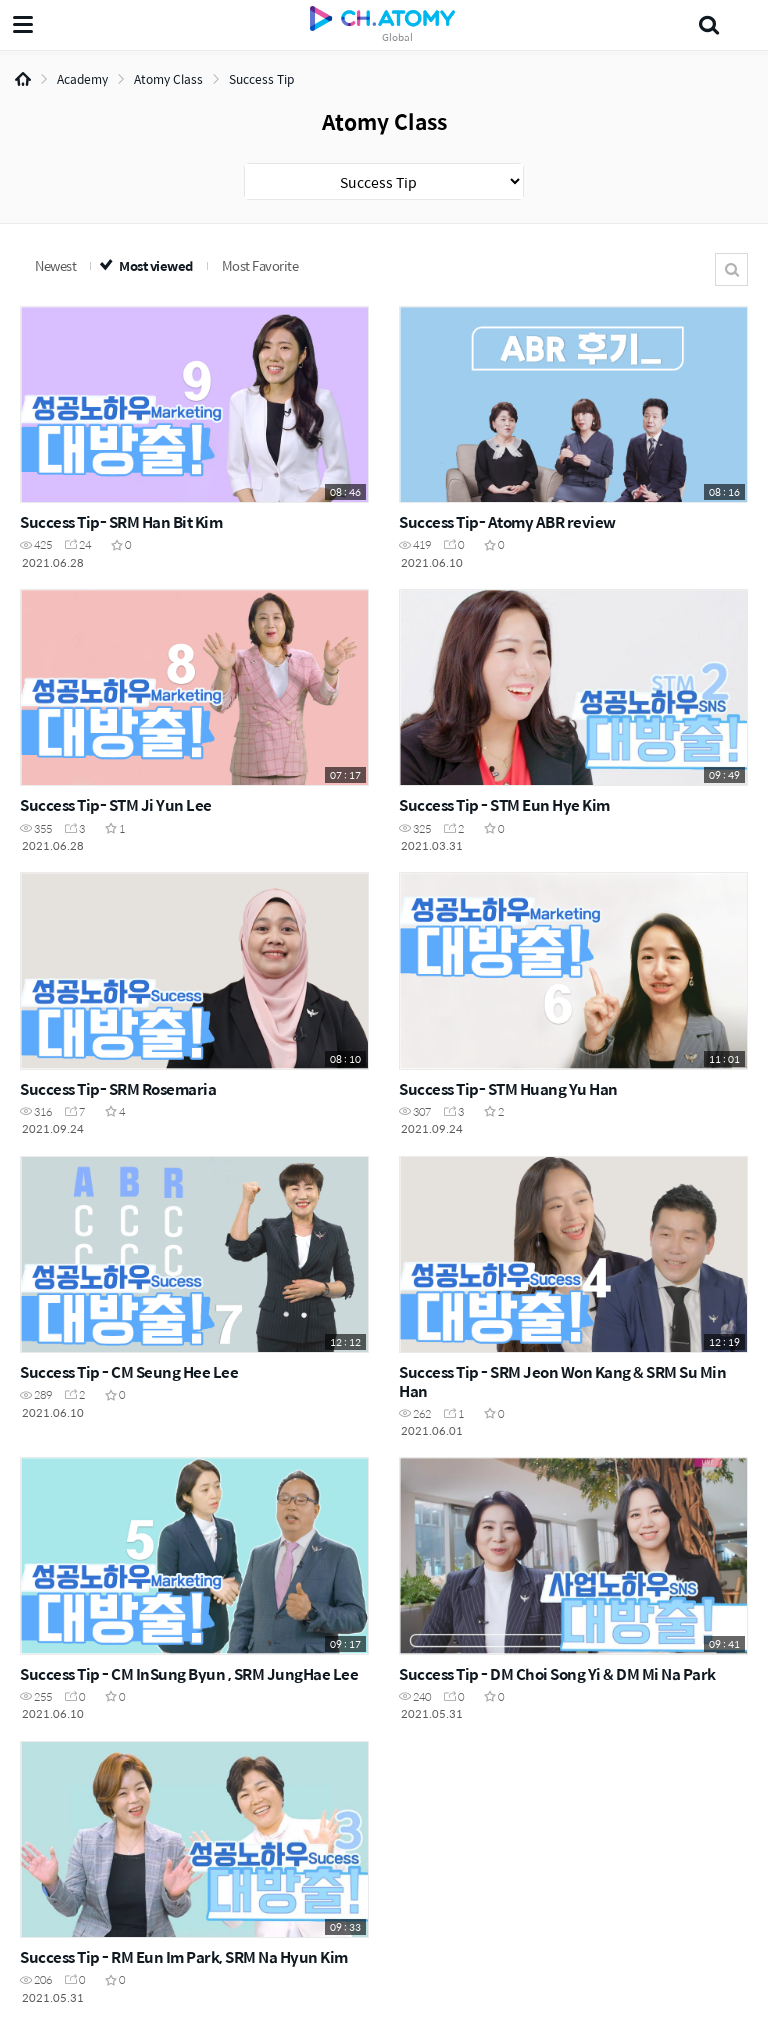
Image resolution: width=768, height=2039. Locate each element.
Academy (82, 79)
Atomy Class (168, 79)
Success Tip (261, 79)
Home (23, 79)
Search (731, 269)
